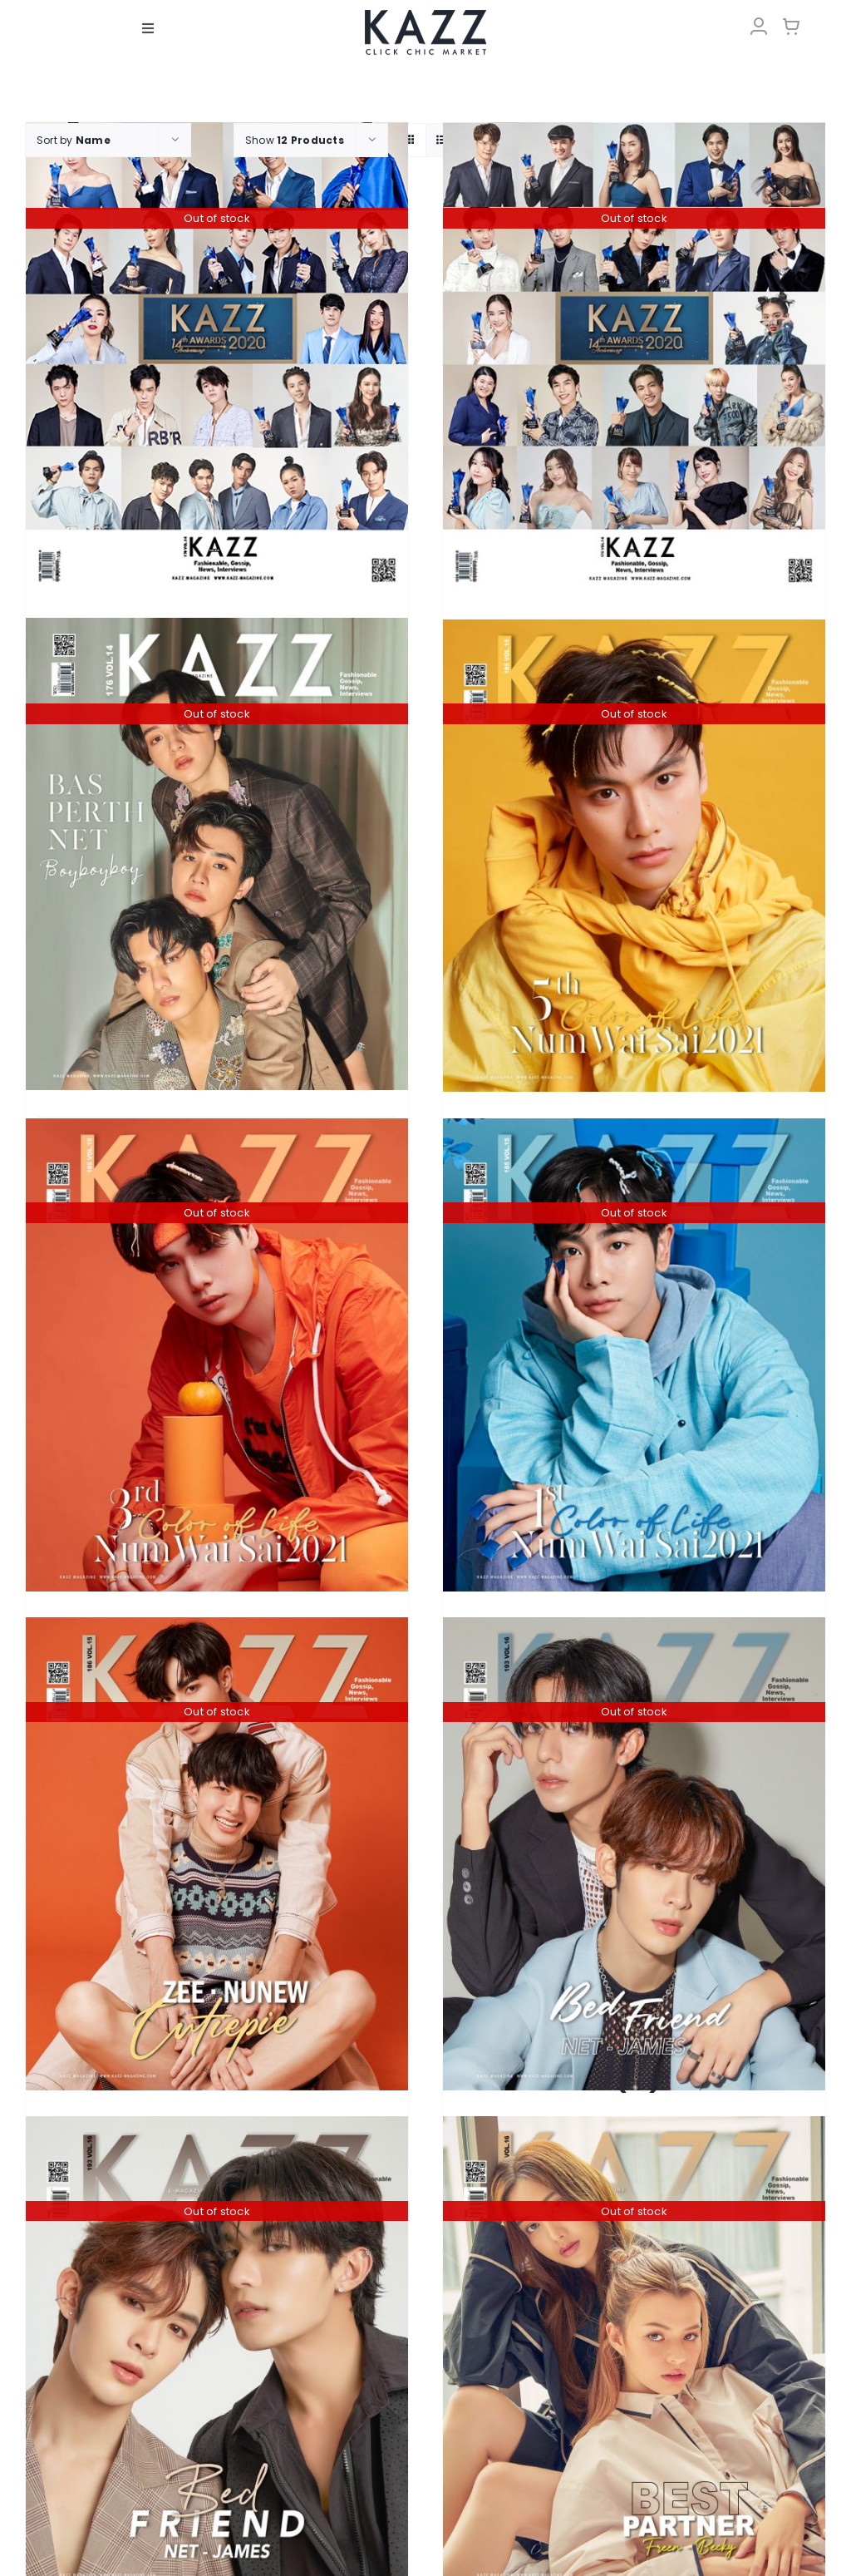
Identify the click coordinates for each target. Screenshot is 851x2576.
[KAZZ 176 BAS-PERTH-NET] (217, 853)
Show (294, 140)
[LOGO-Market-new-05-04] (425, 14)
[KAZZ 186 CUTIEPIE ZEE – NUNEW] (217, 1854)
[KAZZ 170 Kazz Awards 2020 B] (634, 358)
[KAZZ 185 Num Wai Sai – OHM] (634, 855)
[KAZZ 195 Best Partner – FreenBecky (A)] (634, 2353)
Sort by (74, 140)
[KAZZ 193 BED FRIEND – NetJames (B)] (217, 2353)
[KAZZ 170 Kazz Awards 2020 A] (217, 358)
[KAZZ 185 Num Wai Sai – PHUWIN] (217, 1354)
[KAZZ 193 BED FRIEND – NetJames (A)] (634, 1854)
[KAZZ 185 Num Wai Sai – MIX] (634, 1354)
